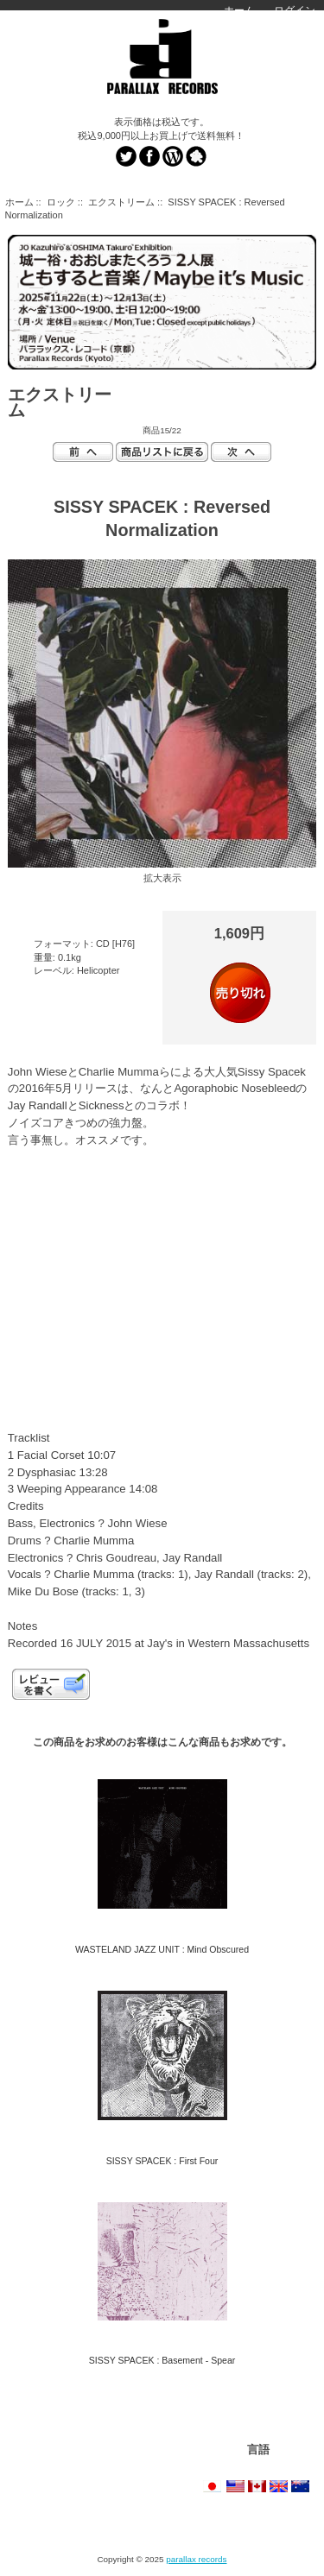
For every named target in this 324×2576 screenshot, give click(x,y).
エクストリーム (121, 202)
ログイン (294, 10)
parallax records (196, 2559)
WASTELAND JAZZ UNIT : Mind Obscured (162, 1949)
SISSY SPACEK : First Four (162, 2161)
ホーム (239, 10)
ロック (61, 202)
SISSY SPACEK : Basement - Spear (162, 2360)
